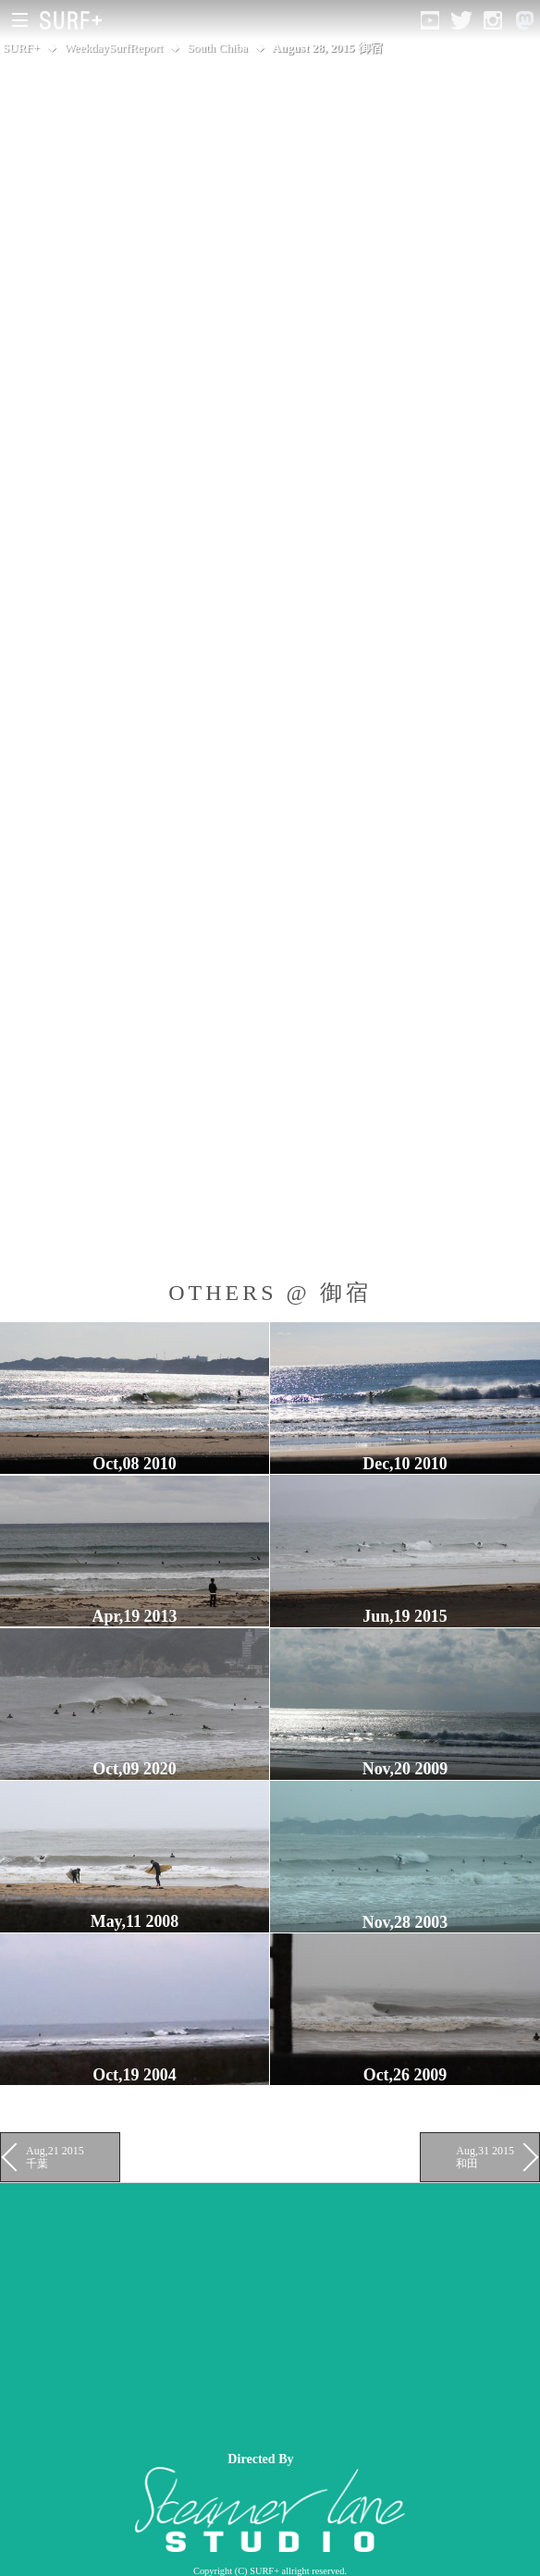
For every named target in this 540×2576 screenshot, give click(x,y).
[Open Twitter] (461, 20)
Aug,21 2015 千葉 (55, 2157)
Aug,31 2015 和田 (485, 2157)
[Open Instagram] (493, 20)
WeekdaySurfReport (113, 48)
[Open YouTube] (430, 20)
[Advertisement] (270, 2312)
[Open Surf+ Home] (75, 20)
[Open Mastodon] (524, 20)
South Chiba (218, 48)
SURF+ (21, 48)
